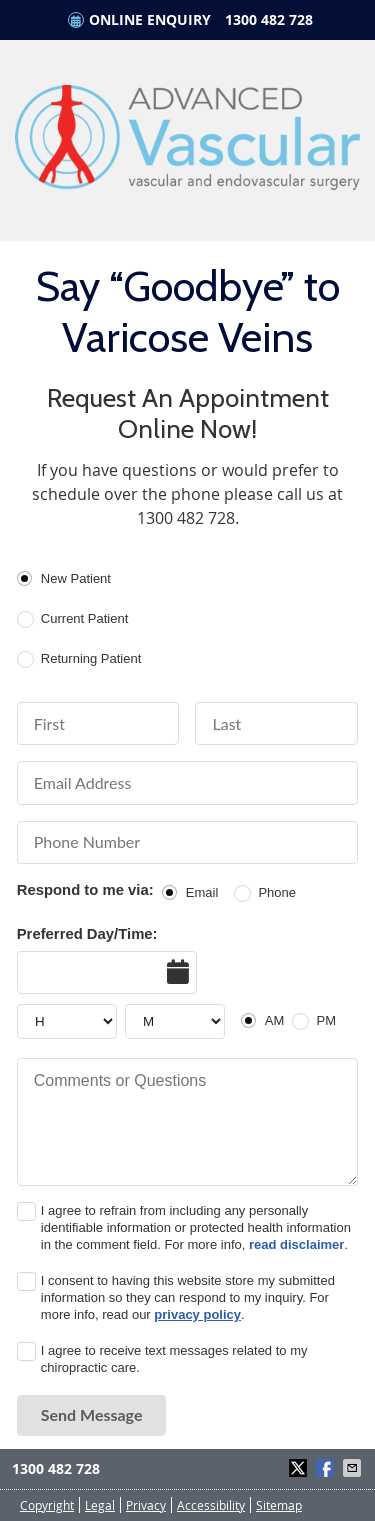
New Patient (76, 578)
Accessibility (211, 1505)
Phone (277, 892)
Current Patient (84, 618)
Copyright (47, 1505)
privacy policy (197, 1314)
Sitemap (279, 1505)
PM (327, 1020)
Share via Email (354, 1468)
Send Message (92, 1414)
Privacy (146, 1505)
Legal (100, 1505)
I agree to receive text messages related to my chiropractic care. (174, 1359)
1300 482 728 (269, 19)
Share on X (300, 1468)
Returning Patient (91, 658)
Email (202, 892)
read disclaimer (296, 1244)
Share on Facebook (327, 1468)
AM (275, 1020)
